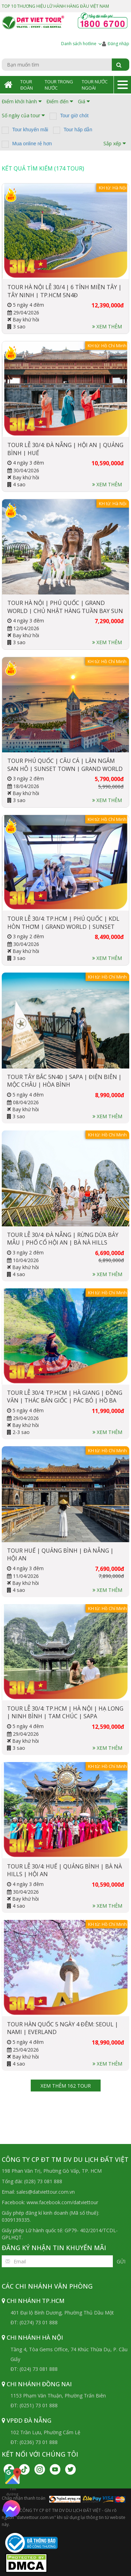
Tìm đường (12, 2482)
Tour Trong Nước (59, 84)
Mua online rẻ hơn (32, 143)
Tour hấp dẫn (78, 129)
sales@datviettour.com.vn (45, 2191)
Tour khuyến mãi (30, 129)
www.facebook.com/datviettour (62, 2202)
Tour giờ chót (74, 115)
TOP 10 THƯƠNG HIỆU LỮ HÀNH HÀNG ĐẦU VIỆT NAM (55, 6)
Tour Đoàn (26, 84)
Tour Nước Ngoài (95, 84)
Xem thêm (107, 326)
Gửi (121, 2261)
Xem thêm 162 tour (66, 2085)
